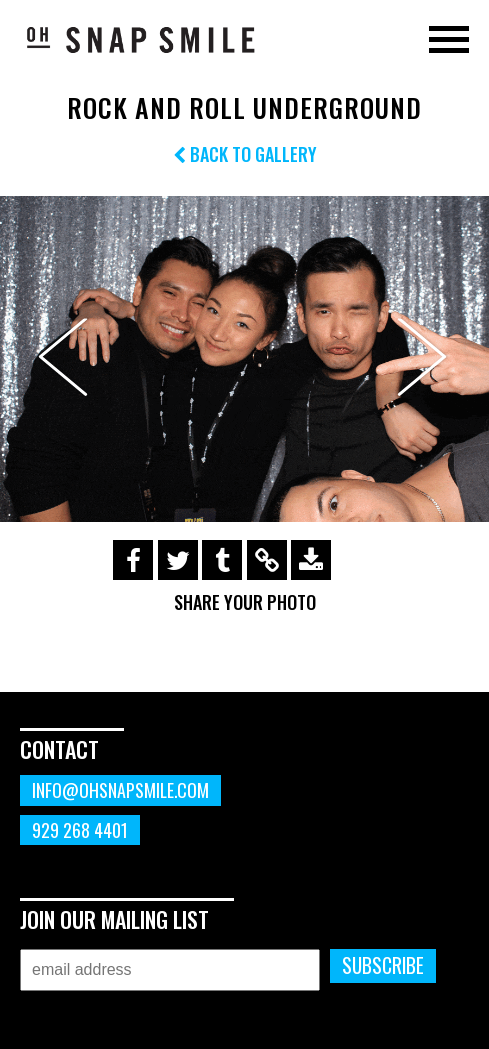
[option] (244, 359)
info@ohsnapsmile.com (120, 790)
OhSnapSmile (140, 39)
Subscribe (383, 965)
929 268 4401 (80, 830)
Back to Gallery (245, 154)
